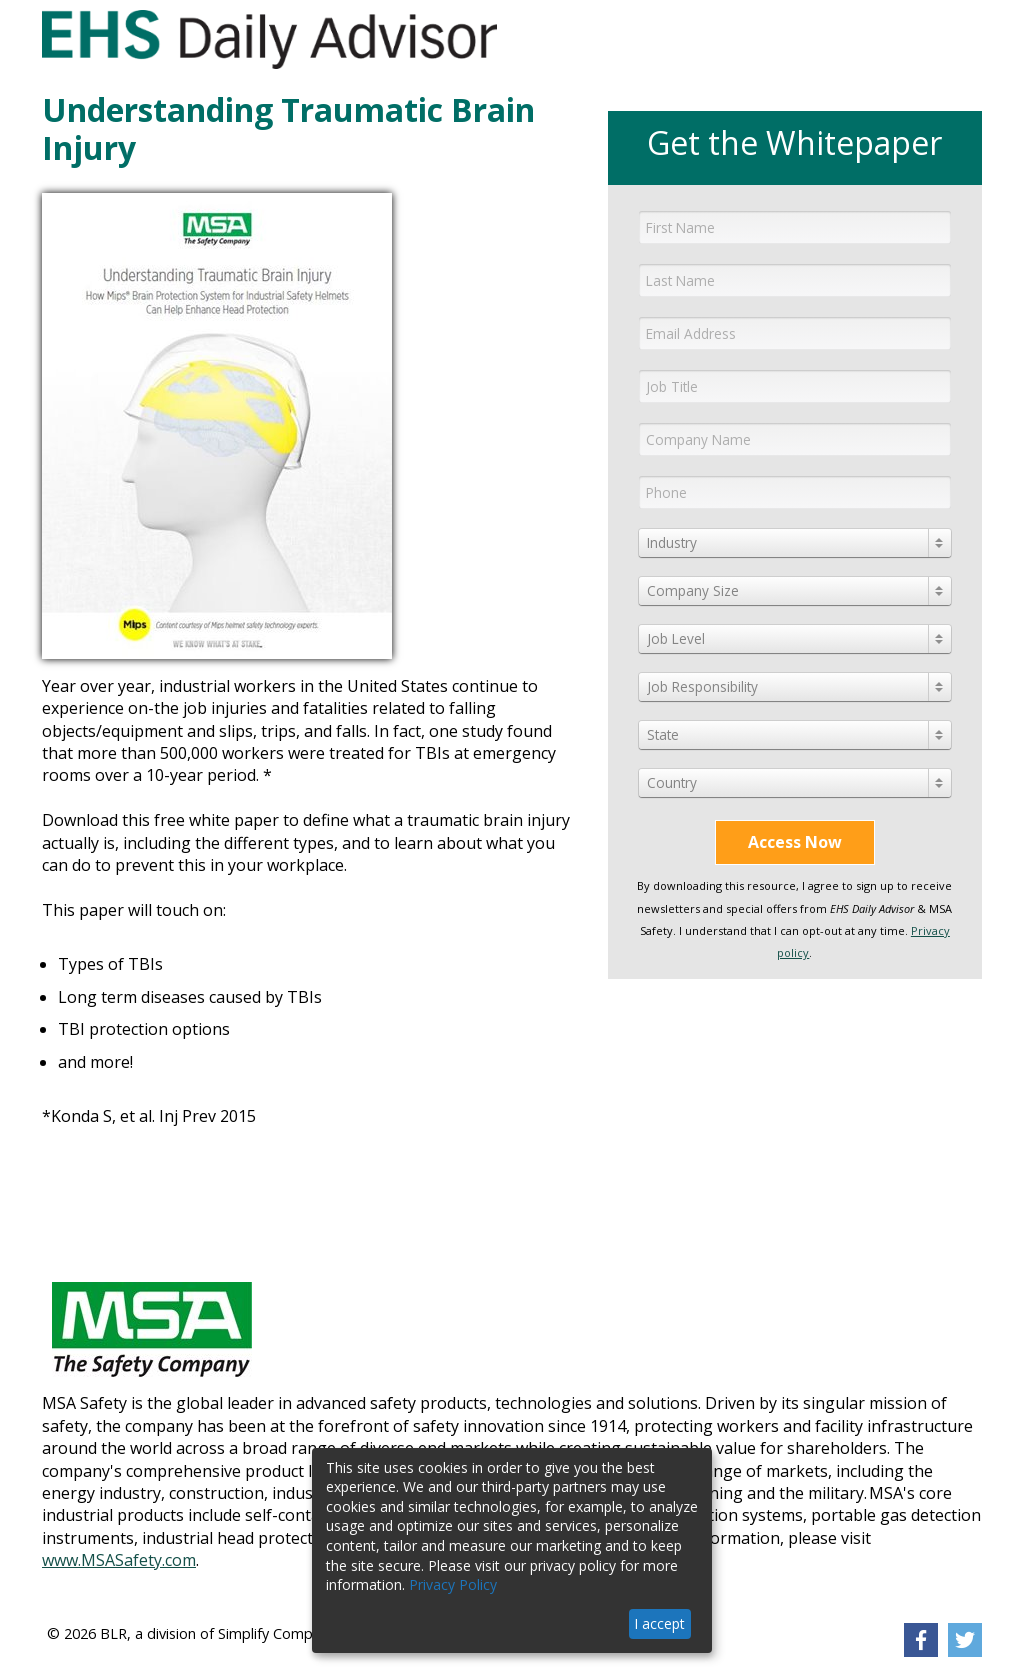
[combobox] (795, 543)
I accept (659, 1623)
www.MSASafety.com (119, 1560)
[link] (921, 1640)
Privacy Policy (453, 1584)
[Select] (795, 543)
